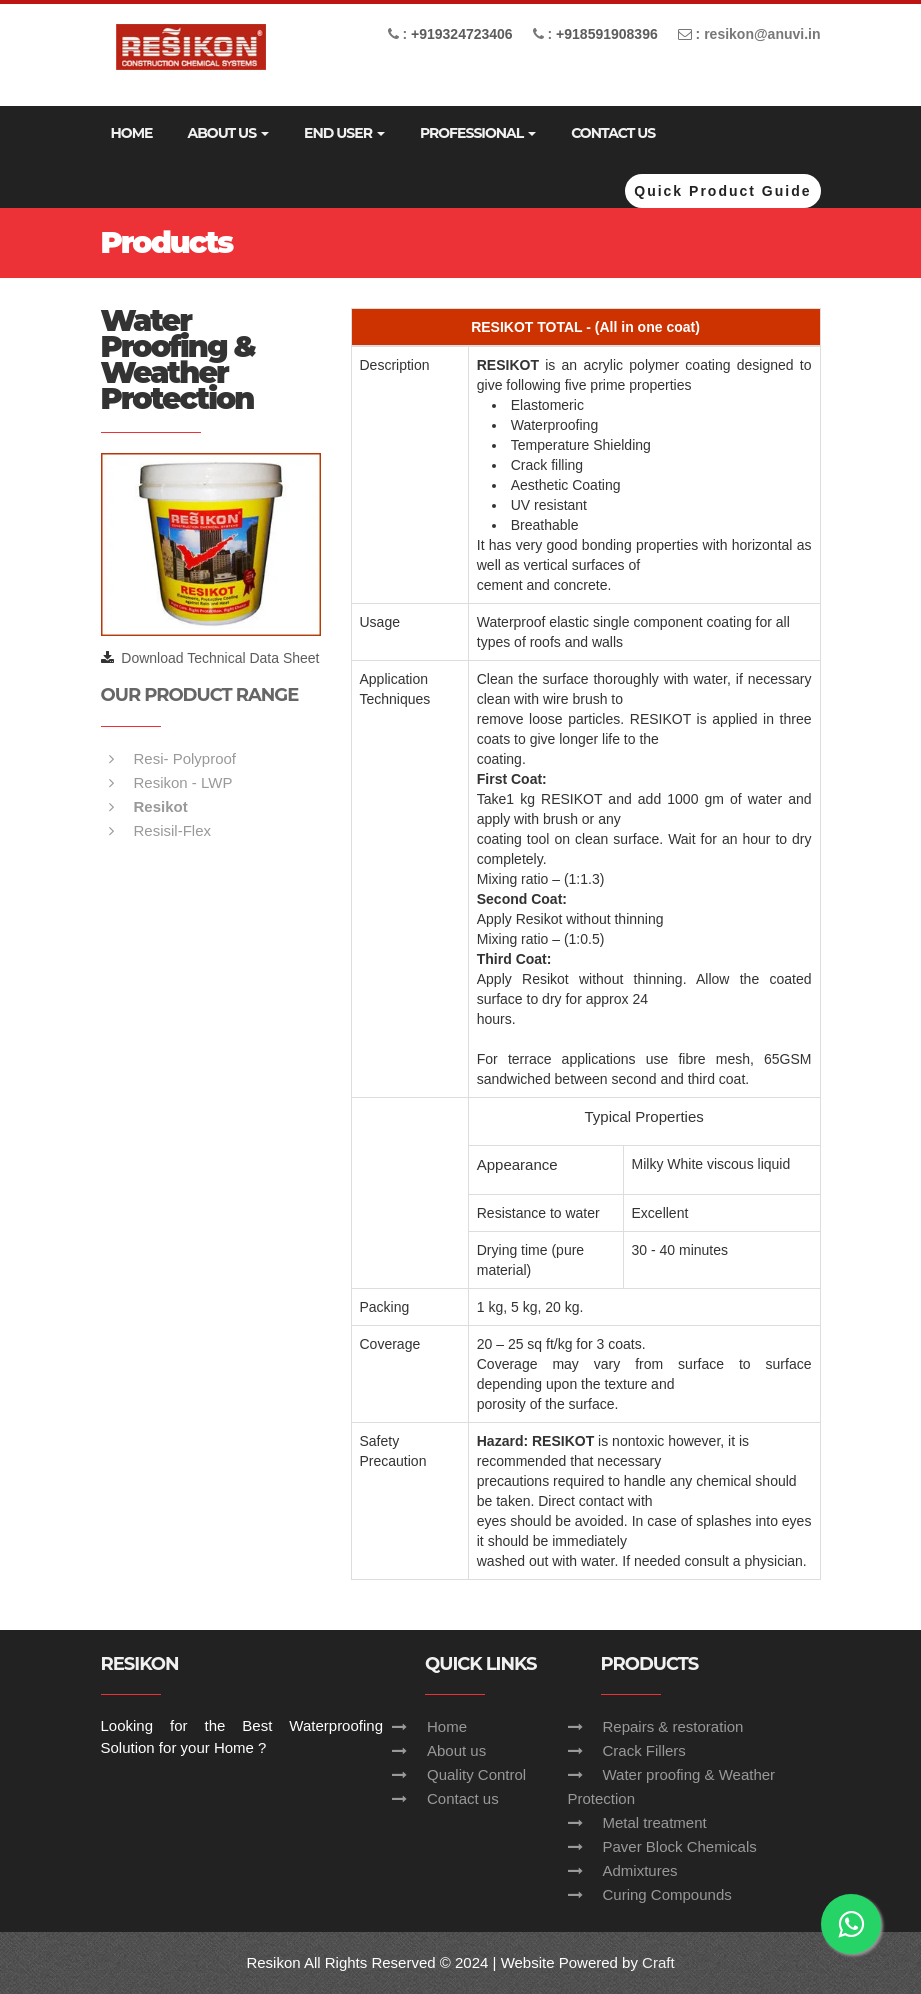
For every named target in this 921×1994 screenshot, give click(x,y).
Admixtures (640, 1870)
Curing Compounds (667, 1894)
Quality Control (476, 1774)
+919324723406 (462, 34)
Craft (658, 1962)
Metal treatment (655, 1822)
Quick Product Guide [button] (722, 191)
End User (344, 133)
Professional (478, 133)
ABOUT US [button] (228, 133)
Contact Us (613, 133)
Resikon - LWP (183, 782)
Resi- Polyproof (185, 758)
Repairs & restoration (673, 1726)
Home (132, 133)
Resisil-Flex (173, 830)
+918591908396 (607, 34)
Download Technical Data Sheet (220, 658)
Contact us (463, 1798)
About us (456, 1750)
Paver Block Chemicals (680, 1846)
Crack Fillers (644, 1750)
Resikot (161, 806)
